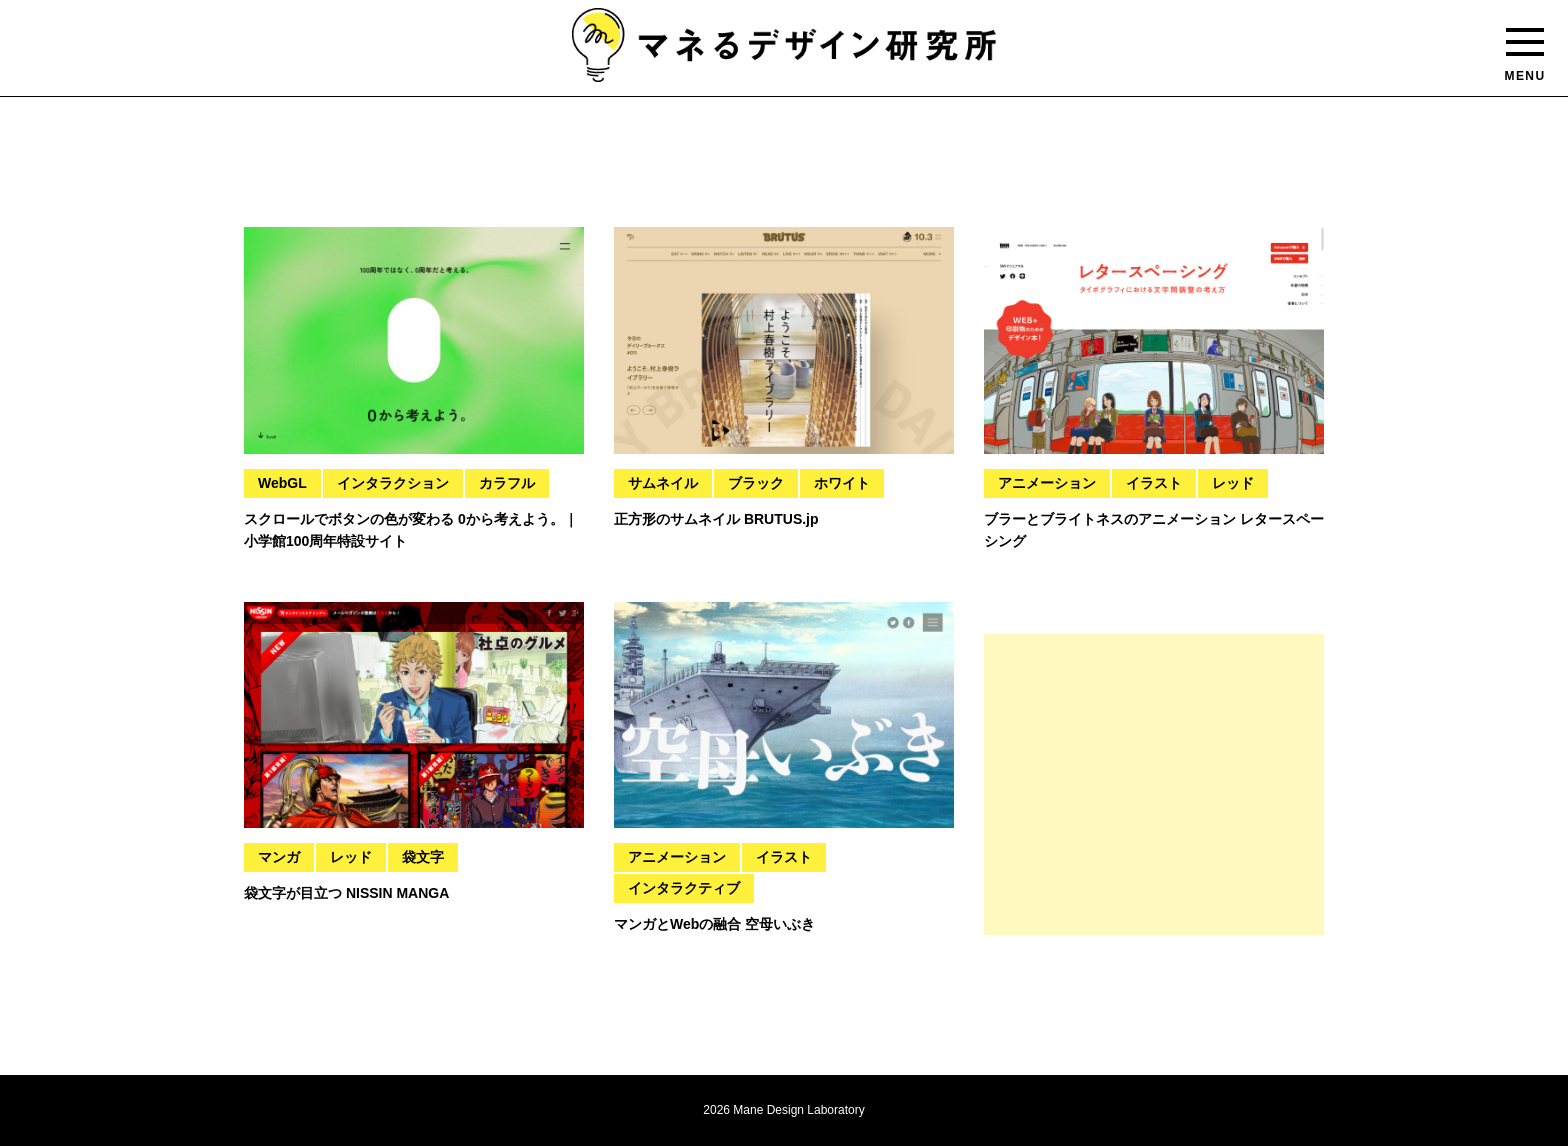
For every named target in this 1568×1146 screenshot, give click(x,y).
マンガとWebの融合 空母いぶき (714, 924)
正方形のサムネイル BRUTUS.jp (716, 519)
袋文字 (423, 857)
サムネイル (663, 483)
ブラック (756, 483)
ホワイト (842, 483)
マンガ (279, 857)
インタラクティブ (684, 888)
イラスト (1154, 483)
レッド (1233, 483)
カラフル (507, 483)
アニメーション (1047, 483)
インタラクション (393, 483)
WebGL (282, 483)
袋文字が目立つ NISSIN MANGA (346, 893)
